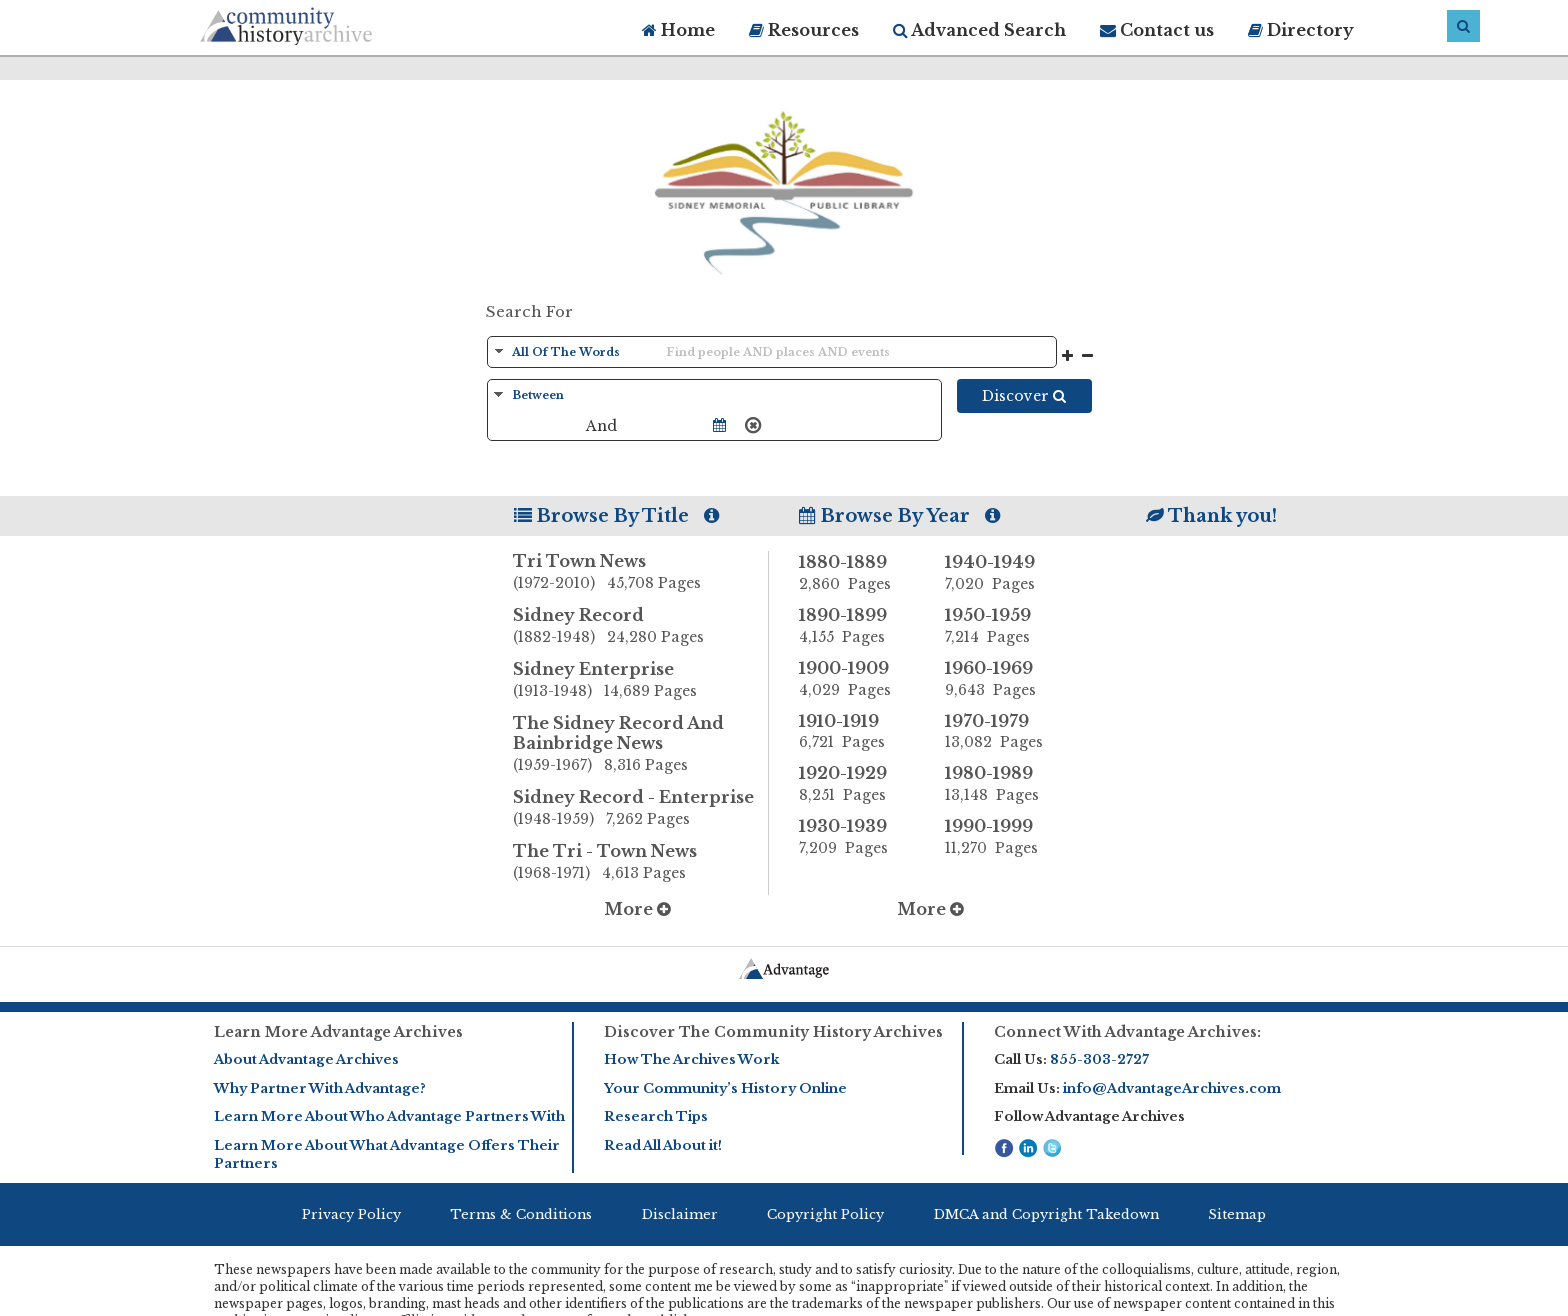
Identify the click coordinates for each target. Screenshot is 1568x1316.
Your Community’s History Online (725, 1088)
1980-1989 (1003, 784)
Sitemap (1237, 1214)
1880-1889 (857, 573)
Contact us (1157, 30)
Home (678, 30)
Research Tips (656, 1116)
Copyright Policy (825, 1214)
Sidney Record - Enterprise (641, 809)
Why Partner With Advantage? (320, 1088)
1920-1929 (857, 784)
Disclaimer (680, 1214)
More (637, 909)
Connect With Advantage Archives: (1127, 1032)
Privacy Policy (351, 1214)
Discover (1024, 396)
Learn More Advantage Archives (338, 1032)
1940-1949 (1003, 573)
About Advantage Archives (306, 1059)
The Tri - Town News (641, 863)
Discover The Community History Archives (773, 1032)
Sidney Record (641, 627)
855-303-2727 (1099, 1059)
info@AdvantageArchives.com (1172, 1088)
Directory (1301, 30)
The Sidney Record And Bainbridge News (641, 745)
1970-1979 (1003, 732)
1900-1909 (857, 679)
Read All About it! (663, 1145)
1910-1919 (857, 732)
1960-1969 (1003, 679)
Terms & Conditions (521, 1214)
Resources (804, 30)
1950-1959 (1003, 626)
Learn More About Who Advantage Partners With (389, 1116)
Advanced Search (979, 30)
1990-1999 (1003, 837)
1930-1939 (857, 837)
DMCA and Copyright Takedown (1046, 1214)
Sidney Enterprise (641, 681)
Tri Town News (641, 573)
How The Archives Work (691, 1059)
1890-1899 (857, 626)
